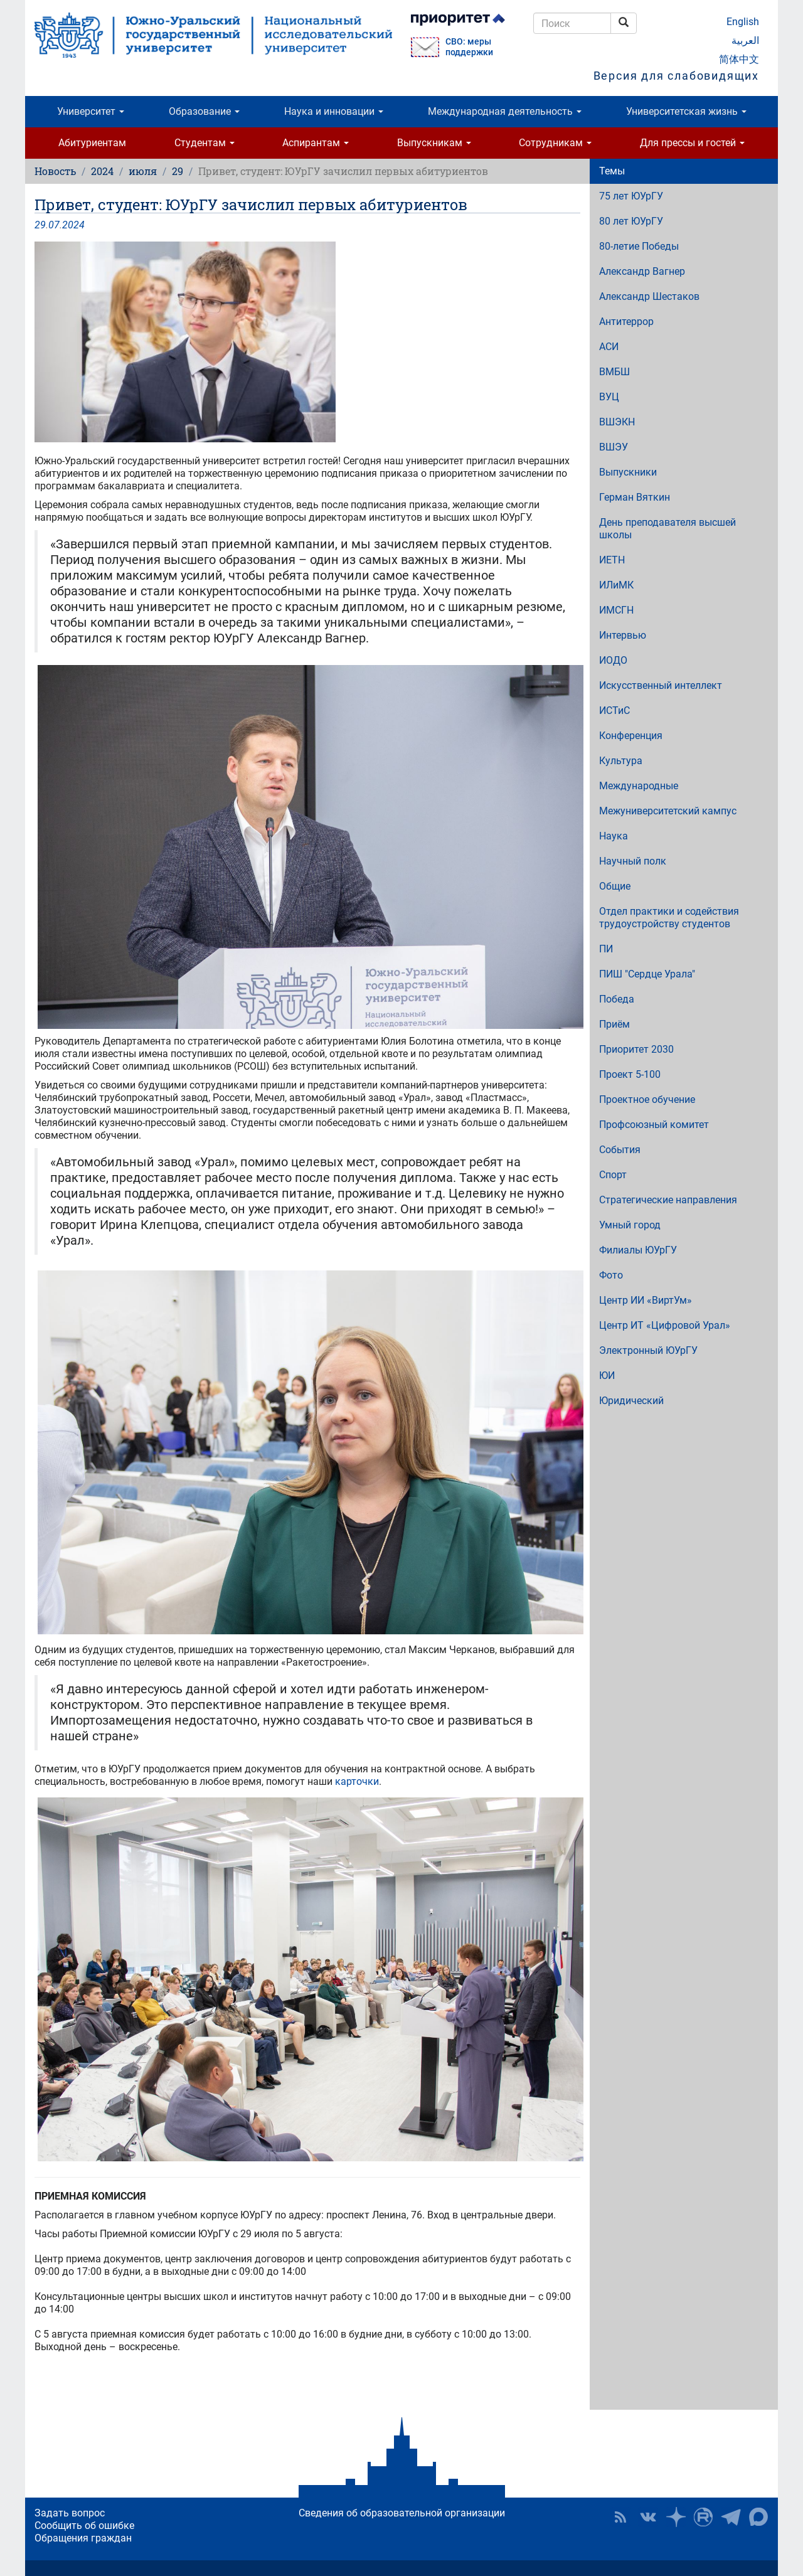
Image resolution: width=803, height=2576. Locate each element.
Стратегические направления (668, 1200)
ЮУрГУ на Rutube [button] (703, 2517)
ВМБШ (614, 372)
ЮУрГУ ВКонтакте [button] (648, 2517)
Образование (204, 111)
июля (143, 171)
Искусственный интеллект (660, 685)
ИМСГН (616, 610)
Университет (90, 111)
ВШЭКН (617, 422)
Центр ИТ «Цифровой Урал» (664, 1325)
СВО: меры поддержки (469, 47)
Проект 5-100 (630, 1074)
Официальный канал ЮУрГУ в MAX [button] (758, 2517)
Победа (616, 999)
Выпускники (628, 472)
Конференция (630, 736)
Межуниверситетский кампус (668, 811)
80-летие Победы (639, 246)
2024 (102, 171)
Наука (613, 836)
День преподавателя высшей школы (667, 528)
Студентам (204, 143)
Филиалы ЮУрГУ (638, 1250)
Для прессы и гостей (692, 143)
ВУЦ (609, 397)
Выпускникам (434, 143)
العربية (745, 40)
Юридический (631, 1401)
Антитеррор (626, 321)
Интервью (622, 635)
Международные (638, 786)
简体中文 (739, 59)
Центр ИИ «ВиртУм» (645, 1300)
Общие (614, 886)
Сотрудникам (555, 143)
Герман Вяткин (634, 497)
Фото (611, 1275)
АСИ (609, 347)
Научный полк (632, 861)
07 (54, 225)
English (742, 22)
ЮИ (607, 1375)
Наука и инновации (333, 111)
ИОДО (613, 660)
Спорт (613, 1175)
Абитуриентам (92, 143)
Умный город (630, 1225)
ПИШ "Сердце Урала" (647, 974)
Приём (614, 1024)
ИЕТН (612, 560)
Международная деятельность (505, 111)
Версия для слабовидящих (676, 75)
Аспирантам (315, 143)
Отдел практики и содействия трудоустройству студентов (669, 917)
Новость (55, 171)
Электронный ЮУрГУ (648, 1350)
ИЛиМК (616, 585)
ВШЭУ (613, 447)
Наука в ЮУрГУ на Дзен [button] (676, 2517)
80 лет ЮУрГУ (631, 221)
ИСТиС (614, 710)
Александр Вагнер (642, 271)
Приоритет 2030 (636, 1049)
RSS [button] (620, 2517)
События (620, 1150)
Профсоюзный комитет (654, 1125)
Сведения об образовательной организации (402, 2513)
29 (177, 171)
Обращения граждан (83, 2538)
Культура (620, 761)
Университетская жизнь (686, 111)
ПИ (606, 949)
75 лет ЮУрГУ (631, 196)
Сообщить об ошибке (84, 2525)
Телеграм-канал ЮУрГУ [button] (731, 2517)
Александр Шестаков (649, 296)
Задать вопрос (70, 2513)
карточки (357, 1781)
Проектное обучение (647, 1099)
